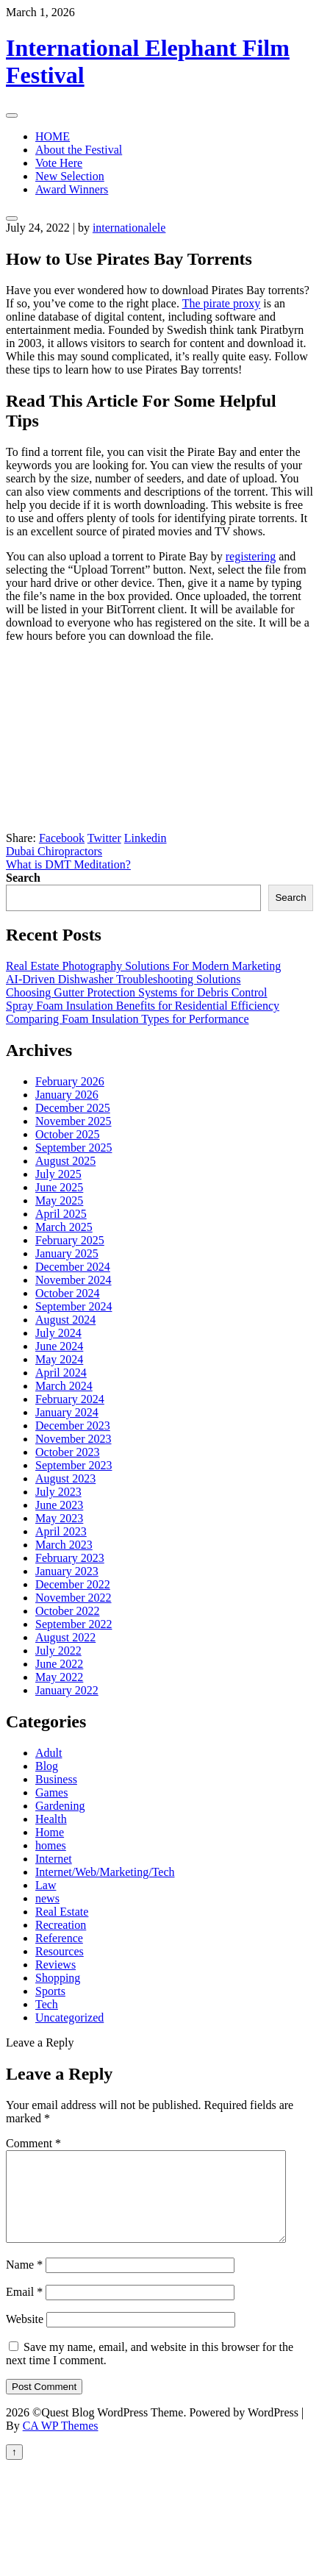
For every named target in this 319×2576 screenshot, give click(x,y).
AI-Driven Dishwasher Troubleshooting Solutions (123, 979)
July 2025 (58, 1174)
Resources (59, 1951)
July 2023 (58, 1491)
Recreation (60, 1925)
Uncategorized (69, 2017)
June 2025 (59, 1187)
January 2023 (66, 1571)
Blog (46, 1766)
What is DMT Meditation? (68, 864)
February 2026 (69, 1081)
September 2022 (73, 1624)
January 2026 (66, 1094)
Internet (53, 1858)
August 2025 (65, 1161)
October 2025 (67, 1134)
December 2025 (72, 1108)
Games (51, 1792)
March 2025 (64, 1227)
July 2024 (58, 1333)
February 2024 (69, 1399)
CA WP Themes (60, 2443)
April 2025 (61, 1213)
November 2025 (73, 1121)
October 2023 (67, 1452)
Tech (46, 2004)
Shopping (57, 1978)
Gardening (60, 1805)
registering (251, 556)
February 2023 (69, 1558)
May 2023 (59, 1518)
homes (50, 1845)
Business (56, 1779)
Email (24, 2309)
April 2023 (61, 1531)
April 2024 (61, 1372)
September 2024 (73, 1306)
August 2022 (65, 1637)
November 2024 (73, 1280)
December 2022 (72, 1584)
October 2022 (67, 1611)
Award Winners (71, 189)
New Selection (69, 176)
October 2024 (67, 1293)
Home (49, 1832)
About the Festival (78, 149)
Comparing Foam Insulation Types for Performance (127, 1019)
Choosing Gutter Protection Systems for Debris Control (137, 992)
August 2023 (65, 1478)
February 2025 (69, 1240)
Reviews (55, 1964)
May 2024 (59, 1359)
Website (24, 2336)
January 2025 (66, 1253)
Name (24, 2282)
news (47, 1898)
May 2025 (59, 1200)
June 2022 (59, 1664)
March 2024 (64, 1386)
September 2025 (73, 1147)
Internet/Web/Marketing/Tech (105, 1872)
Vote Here (58, 163)
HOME (52, 136)
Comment (33, 2143)
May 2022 (59, 1677)
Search (23, 877)
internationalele (129, 227)
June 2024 (59, 1346)
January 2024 (66, 1412)
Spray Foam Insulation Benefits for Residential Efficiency (142, 1005)
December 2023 (72, 1425)
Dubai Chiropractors (54, 851)
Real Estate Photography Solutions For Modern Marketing (143, 966)
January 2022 (66, 1690)
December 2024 (72, 1266)
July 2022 (58, 1650)
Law (45, 1885)
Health (51, 1819)
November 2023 (73, 1439)
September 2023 (73, 1465)
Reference (59, 1938)
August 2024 (65, 1319)
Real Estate (61, 1911)
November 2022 (73, 1597)
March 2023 (64, 1544)
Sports (50, 1991)
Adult (48, 1753)
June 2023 (59, 1505)
